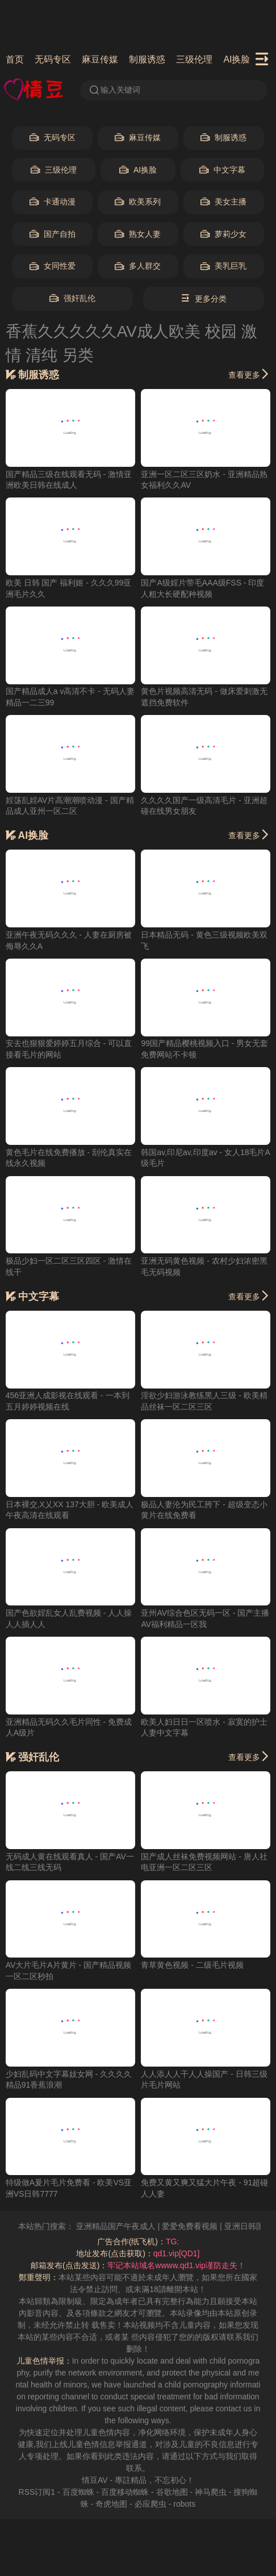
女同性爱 (53, 266)
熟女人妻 (138, 234)
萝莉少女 (223, 234)
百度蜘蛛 (78, 2491)
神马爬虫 (211, 2491)
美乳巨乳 (223, 266)
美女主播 (223, 202)
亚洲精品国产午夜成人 (127, 2226)
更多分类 (204, 298)
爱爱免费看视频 (201, 2226)
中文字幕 (222, 170)
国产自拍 (53, 234)
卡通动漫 (53, 202)
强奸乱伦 (72, 298)
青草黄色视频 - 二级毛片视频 (192, 1964)
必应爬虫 (150, 2503)
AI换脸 (236, 59)
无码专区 (53, 59)
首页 (15, 59)
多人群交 (138, 266)
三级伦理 (194, 59)
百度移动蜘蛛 (125, 2491)
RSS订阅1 (37, 2491)
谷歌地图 (172, 2491)
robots (184, 2503)
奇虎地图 (111, 2503)
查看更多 (249, 374)
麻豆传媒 (100, 59)
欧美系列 (138, 202)
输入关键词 (114, 90)
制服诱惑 (147, 59)
